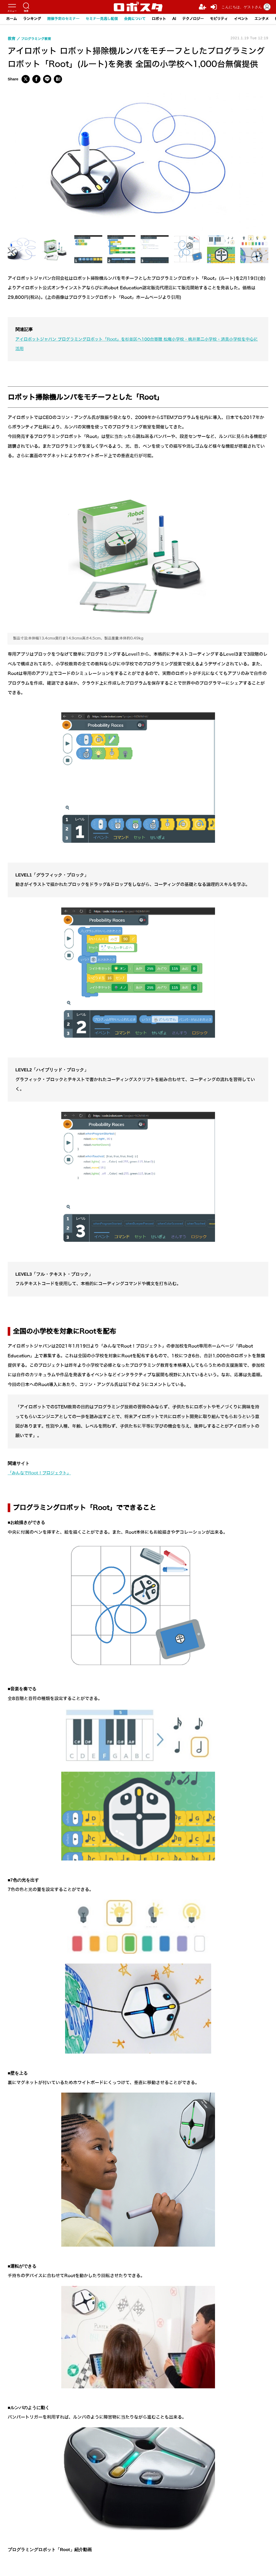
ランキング (32, 19)
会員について (135, 19)
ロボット (159, 19)
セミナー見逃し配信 (102, 19)
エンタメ (261, 19)
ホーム (11, 19)
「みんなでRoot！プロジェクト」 (41, 1473)
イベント (241, 19)
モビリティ (219, 19)
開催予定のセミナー (63, 19)
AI (174, 19)
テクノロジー (193, 19)
